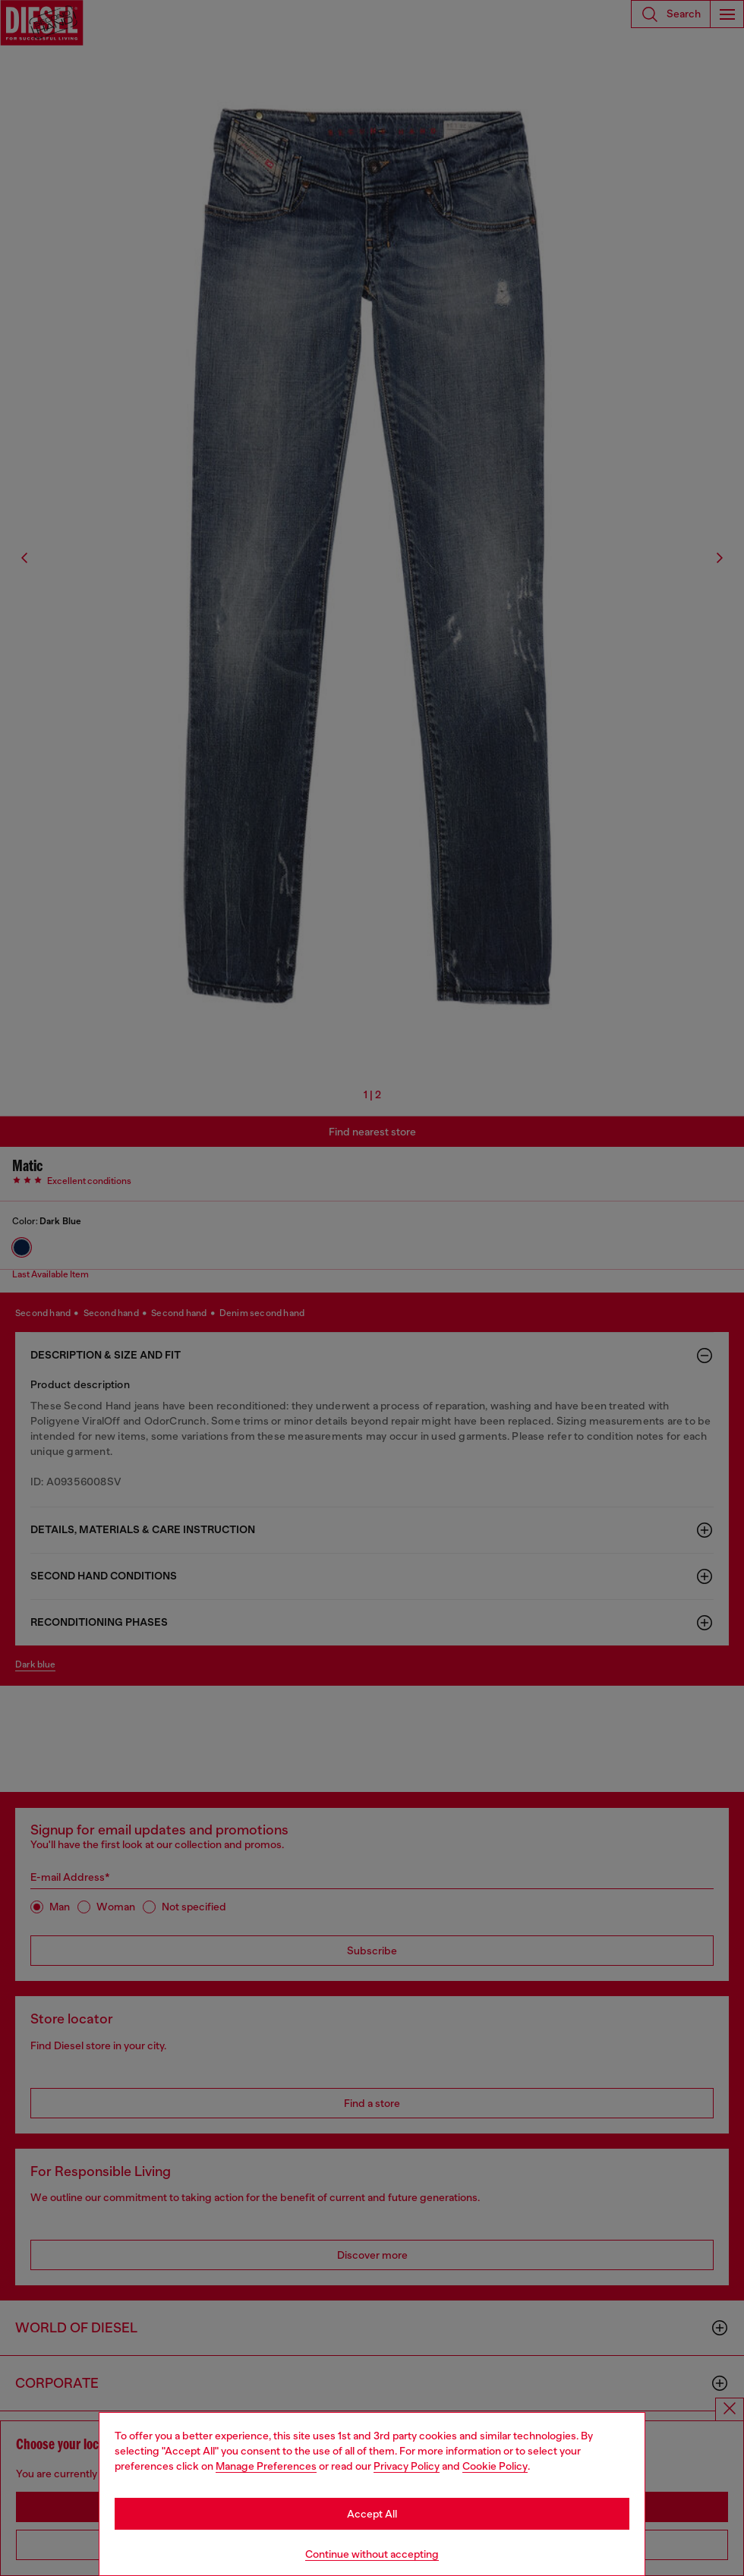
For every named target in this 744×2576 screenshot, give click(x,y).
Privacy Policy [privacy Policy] (407, 2466)
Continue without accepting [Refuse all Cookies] (372, 2554)
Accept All (372, 2514)
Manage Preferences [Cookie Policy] (266, 2466)
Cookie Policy (495, 2466)
